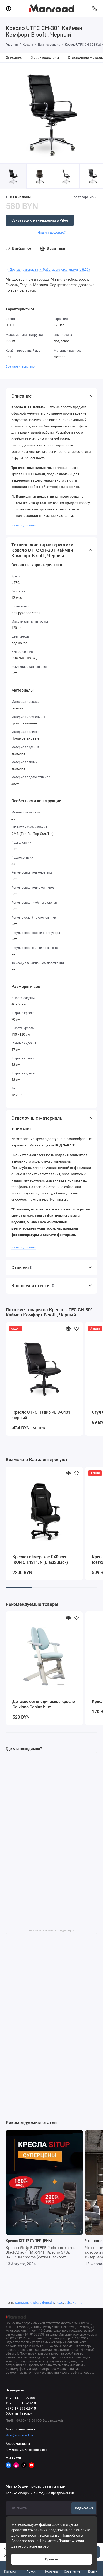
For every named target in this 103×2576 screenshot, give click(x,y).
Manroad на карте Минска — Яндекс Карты (51, 1930)
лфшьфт (47, 2302)
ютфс (34, 2302)
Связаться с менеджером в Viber (39, 220)
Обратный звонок (19, 2413)
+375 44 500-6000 (20, 2398)
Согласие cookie (24, 2541)
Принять (51, 2559)
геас (59, 2302)
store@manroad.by (19, 2435)
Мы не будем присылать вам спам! (36, 2486)
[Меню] (8, 8)
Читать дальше (23, 525)
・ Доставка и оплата (22, 269)
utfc (68, 2302)
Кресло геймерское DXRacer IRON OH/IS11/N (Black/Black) (40, 1559)
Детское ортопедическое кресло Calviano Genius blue (43, 1704)
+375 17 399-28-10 (21, 2408)
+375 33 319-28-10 (21, 2403)
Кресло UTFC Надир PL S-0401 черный (41, 1415)
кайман (21, 2302)
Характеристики (45, 57)
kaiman (79, 2302)
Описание (14, 57)
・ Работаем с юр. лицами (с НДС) (64, 269)
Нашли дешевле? (52, 232)
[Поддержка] (94, 8)
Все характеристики (21, 366)
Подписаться (84, 2508)
